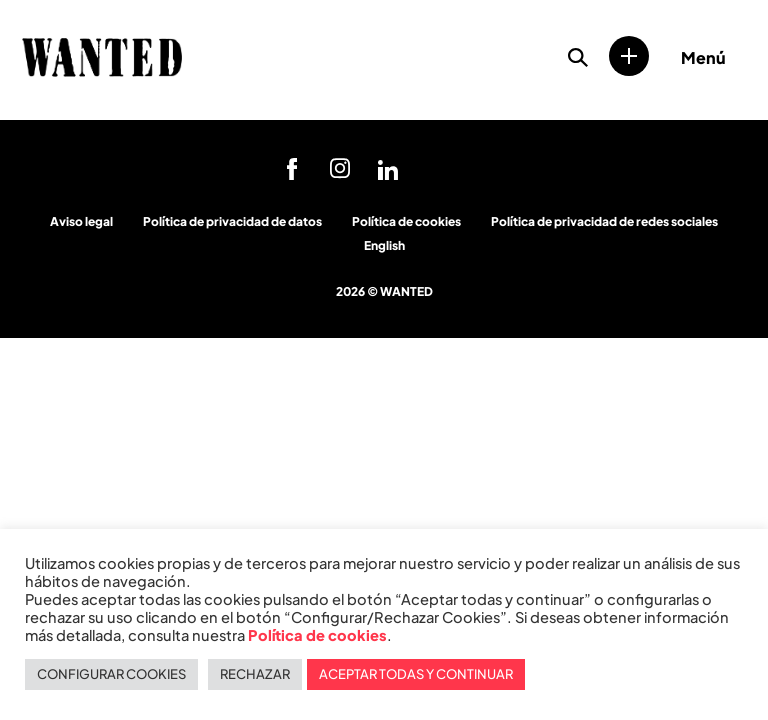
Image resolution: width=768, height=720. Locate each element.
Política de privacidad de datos (232, 221)
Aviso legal (81, 221)
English (384, 245)
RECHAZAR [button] (255, 674)
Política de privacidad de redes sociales (604, 221)
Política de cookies (406, 221)
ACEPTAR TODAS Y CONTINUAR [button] (416, 674)
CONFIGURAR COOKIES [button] (111, 674)
